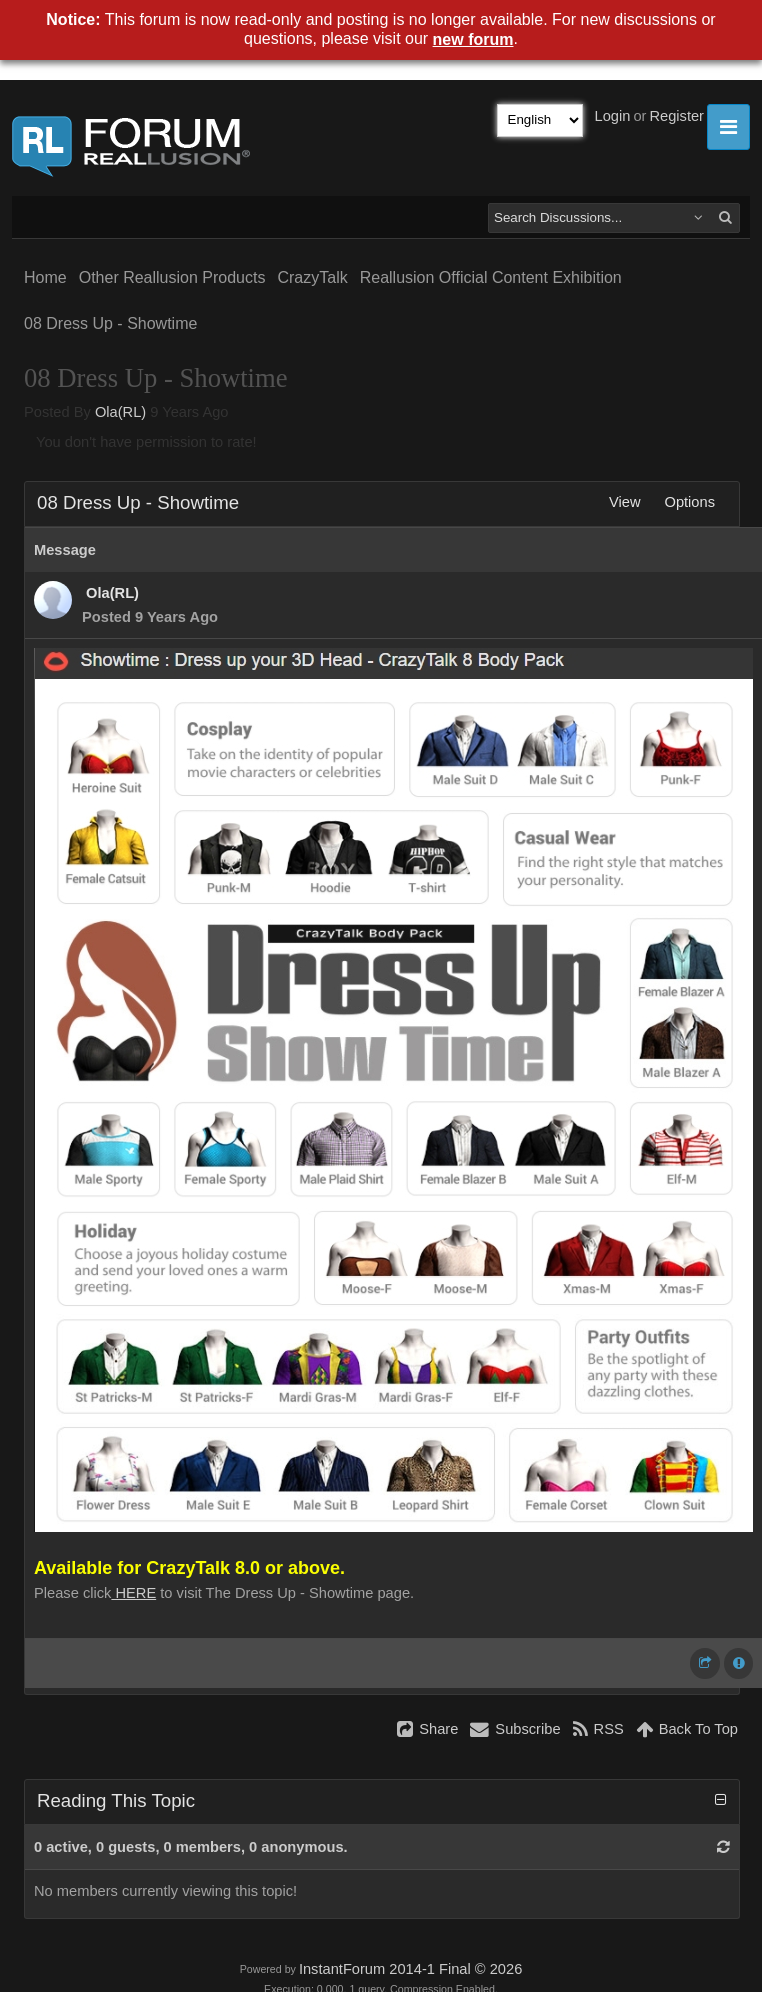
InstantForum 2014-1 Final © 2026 (410, 1969)
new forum (473, 39)
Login (613, 116)
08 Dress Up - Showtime (110, 323)
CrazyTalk (312, 277)
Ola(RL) (120, 412)
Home (45, 277)
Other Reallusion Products (172, 277)
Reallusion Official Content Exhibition (491, 277)
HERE (133, 1593)
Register (676, 116)
